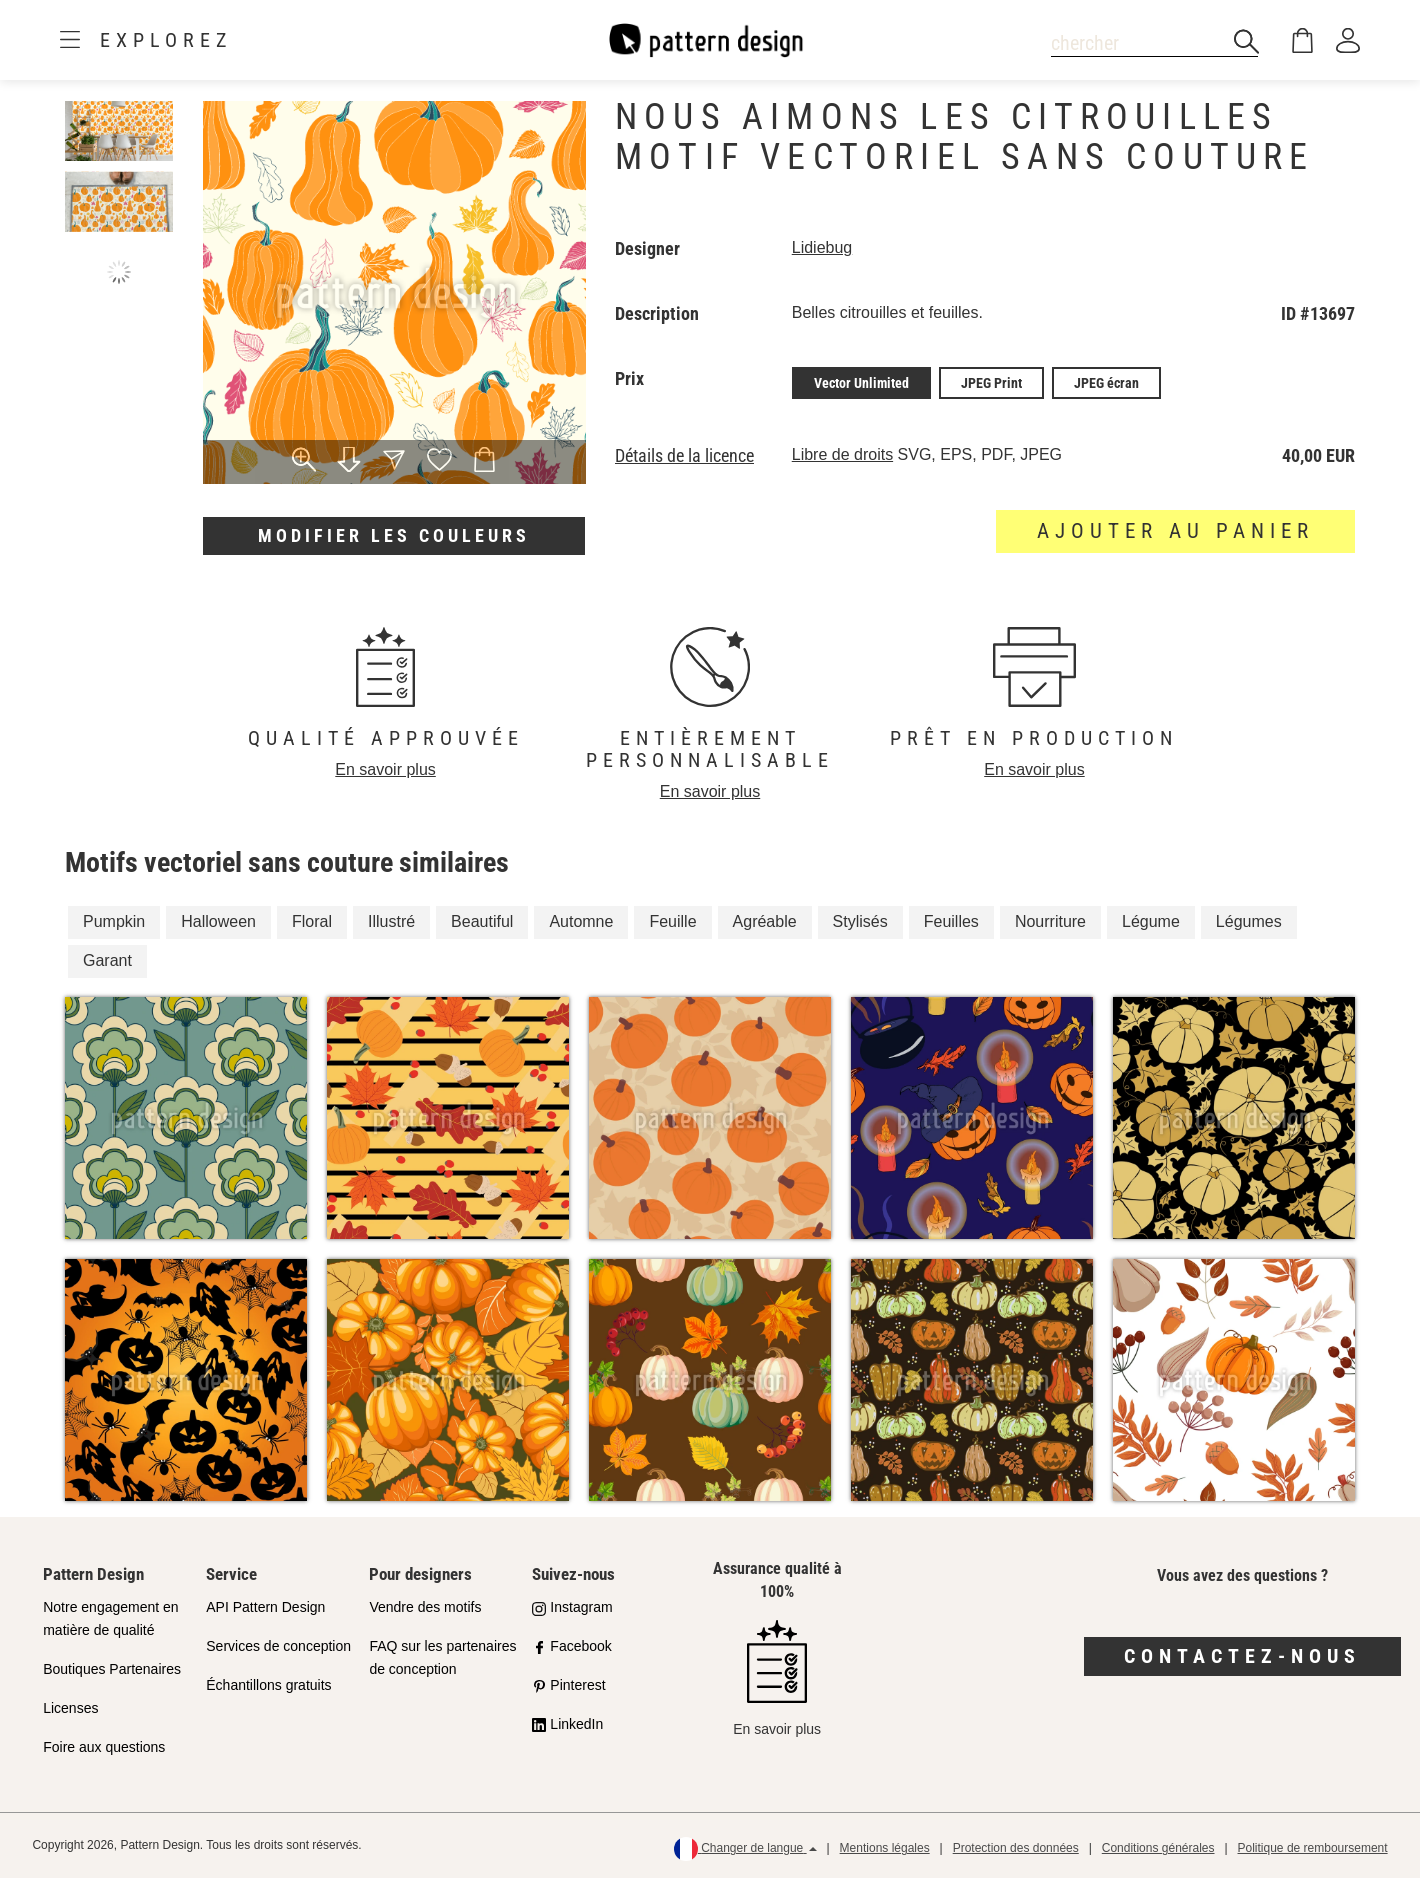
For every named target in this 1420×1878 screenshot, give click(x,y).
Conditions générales (1158, 1848)
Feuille (672, 921)
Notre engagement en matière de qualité (110, 1618)
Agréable (765, 921)
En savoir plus (385, 769)
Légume (1151, 921)
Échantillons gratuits (268, 1685)
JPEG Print (991, 383)
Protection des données (1016, 1848)
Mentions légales (885, 1848)
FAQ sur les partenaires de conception (442, 1657)
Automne (581, 921)
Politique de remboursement (1313, 1848)
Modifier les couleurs (394, 535)
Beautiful (482, 921)
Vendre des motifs (425, 1607)
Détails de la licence (684, 456)
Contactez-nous (1242, 1656)
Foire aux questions (104, 1747)
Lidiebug (822, 247)
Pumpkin (114, 921)
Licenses (70, 1708)
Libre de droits (842, 454)
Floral (312, 921)
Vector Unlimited (861, 383)
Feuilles (951, 921)
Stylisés (860, 921)
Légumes (1249, 921)
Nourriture (1050, 921)
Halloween (218, 921)
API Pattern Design (265, 1607)
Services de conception (278, 1646)
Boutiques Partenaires (112, 1669)
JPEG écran (1106, 383)
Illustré (391, 921)
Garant (107, 960)
